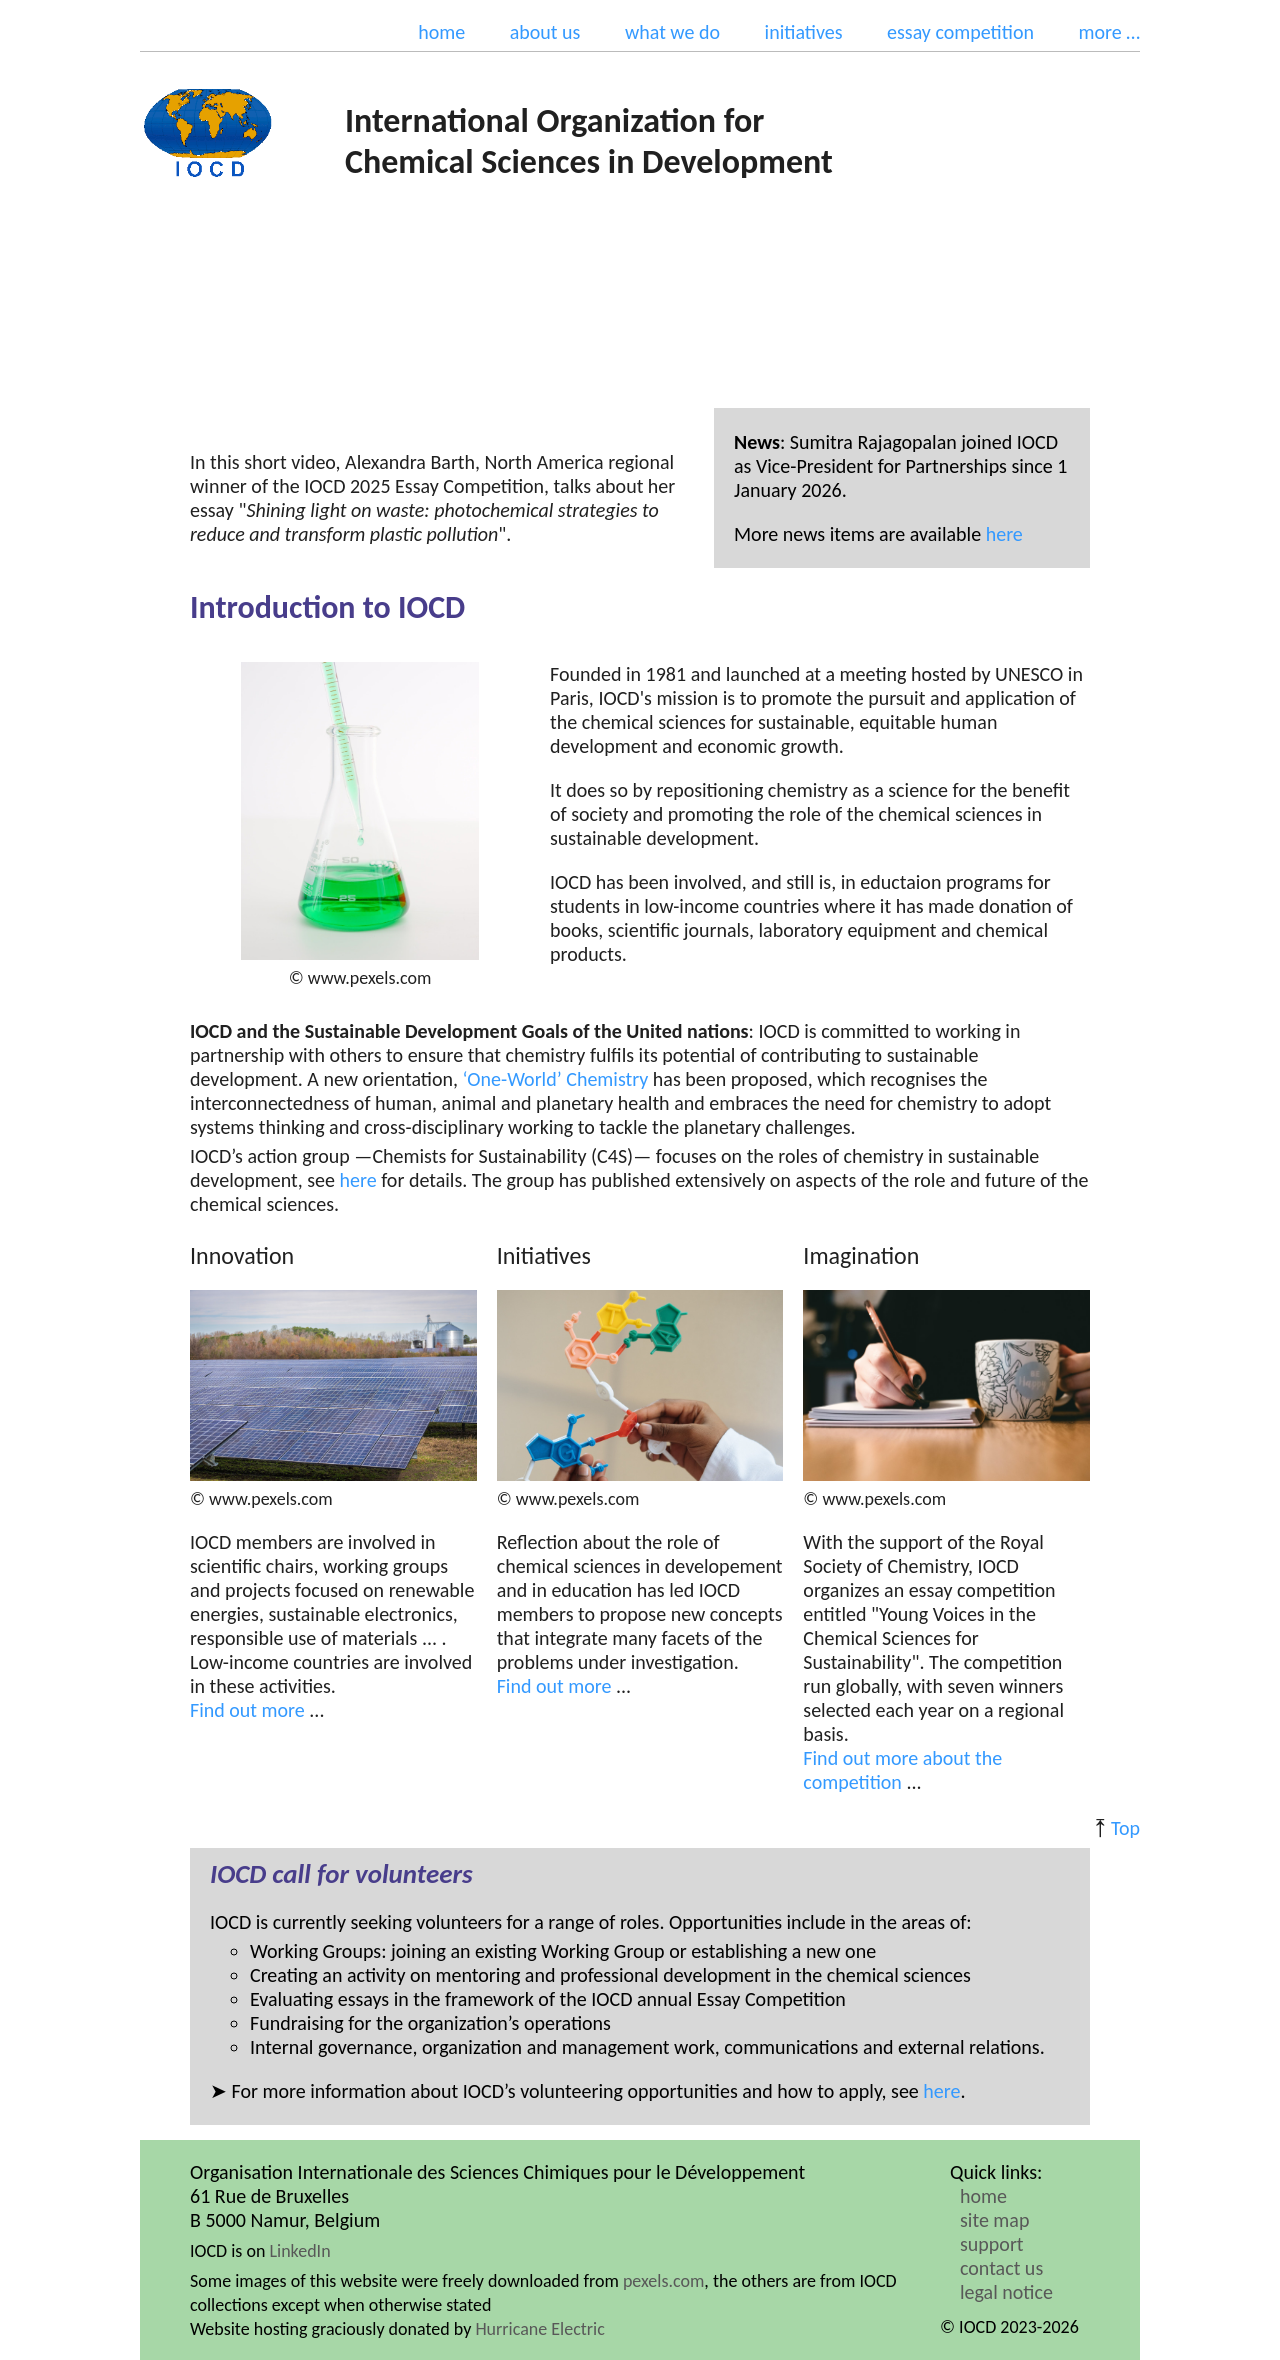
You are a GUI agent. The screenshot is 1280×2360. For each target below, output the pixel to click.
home (441, 32)
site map (994, 2220)
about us (545, 32)
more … (1109, 32)
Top (1125, 1828)
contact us (1001, 2268)
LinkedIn (299, 2251)
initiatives (804, 32)
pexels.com (663, 2281)
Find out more (247, 1710)
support (992, 2244)
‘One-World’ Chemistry (556, 1079)
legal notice (1006, 2292)
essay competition (960, 32)
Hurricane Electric (539, 2329)
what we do (672, 32)
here (1004, 534)
